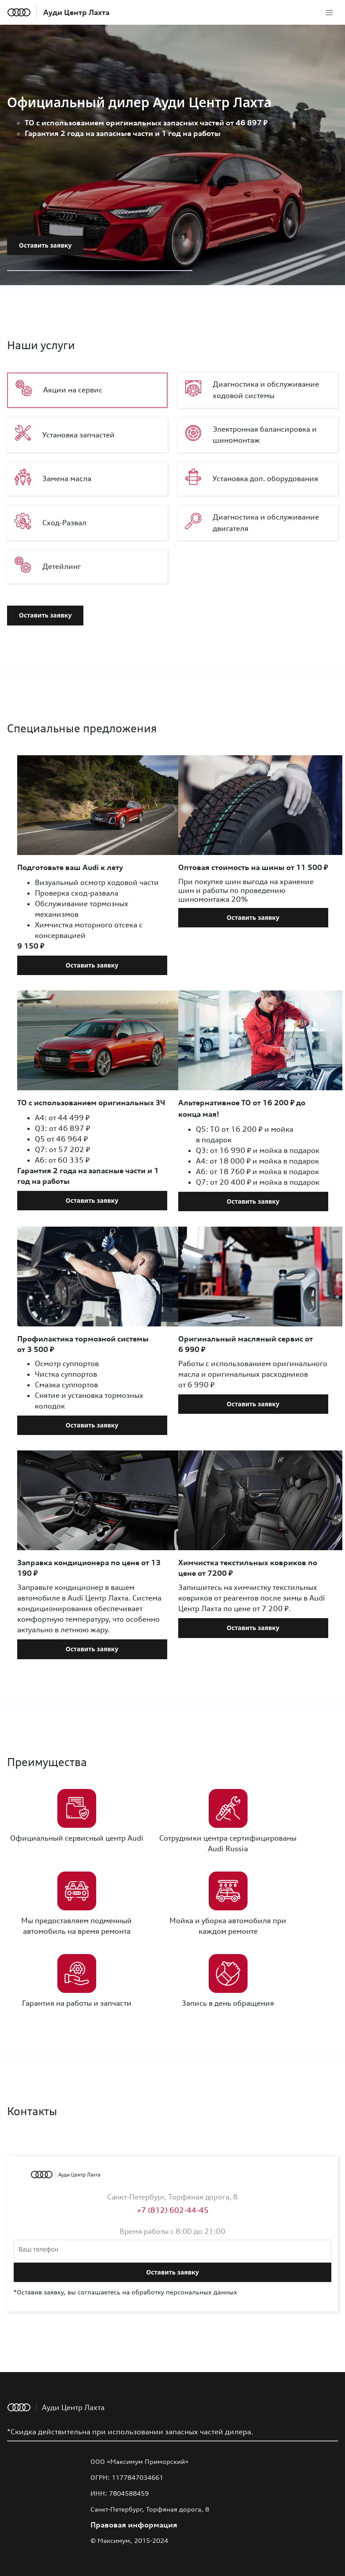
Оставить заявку (45, 245)
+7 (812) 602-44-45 (173, 2210)
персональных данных (201, 2292)
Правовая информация (133, 2524)
